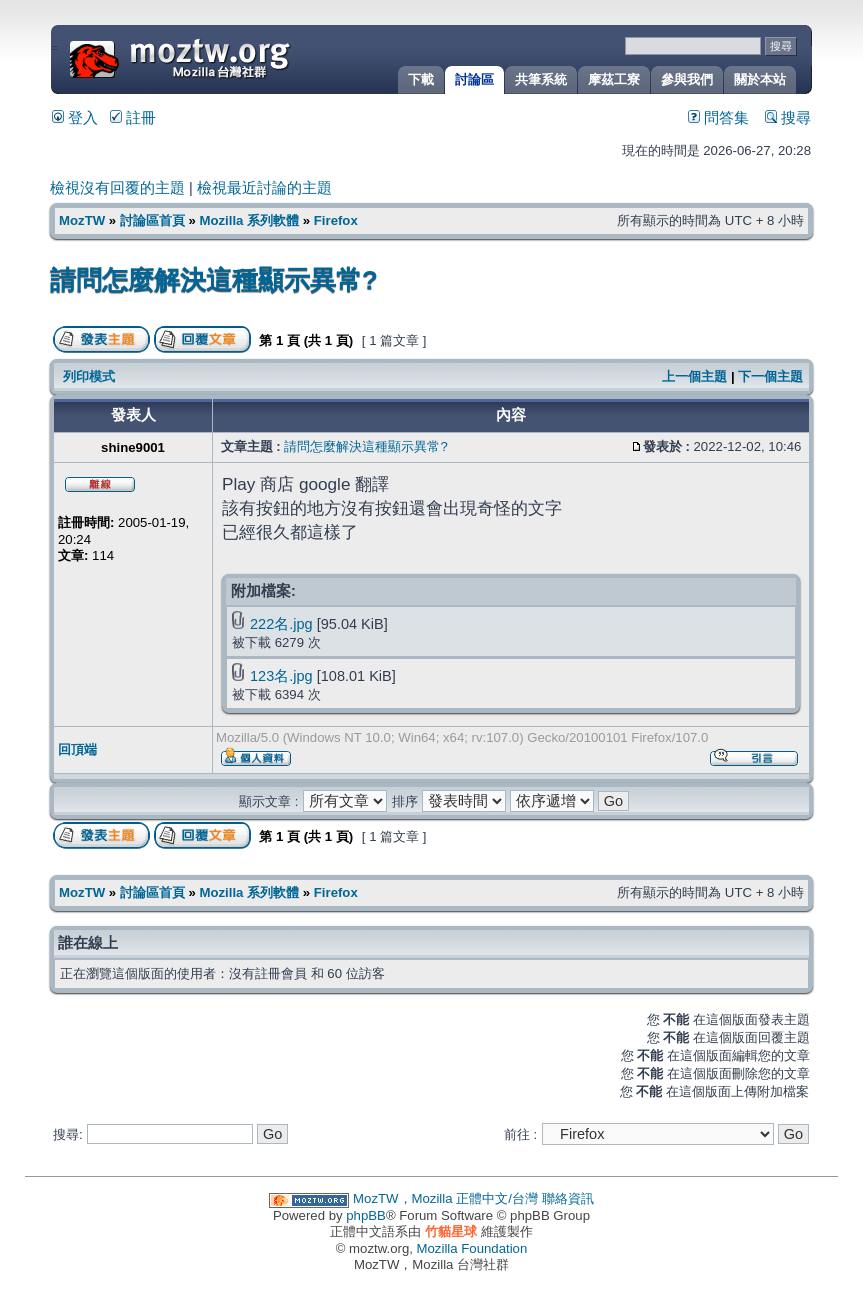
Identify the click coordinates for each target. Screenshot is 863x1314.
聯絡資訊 (568, 1198)
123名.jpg (281, 676)
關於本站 (760, 79)
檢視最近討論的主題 (264, 188)
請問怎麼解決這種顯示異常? (214, 280)
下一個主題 (770, 376)
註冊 (133, 118)
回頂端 (77, 749)
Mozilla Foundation (472, 1248)
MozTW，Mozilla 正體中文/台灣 (445, 1198)
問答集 (718, 118)
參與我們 (687, 79)
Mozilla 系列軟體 (249, 220)
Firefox (336, 220)
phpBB (366, 1215)
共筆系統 (541, 79)
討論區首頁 (152, 220)
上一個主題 (694, 376)
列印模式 (89, 376)
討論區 (474, 79)
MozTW (228, 57)
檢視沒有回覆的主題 (117, 188)
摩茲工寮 (614, 79)
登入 (75, 118)
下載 (421, 79)
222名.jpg (281, 624)
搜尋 (788, 118)
